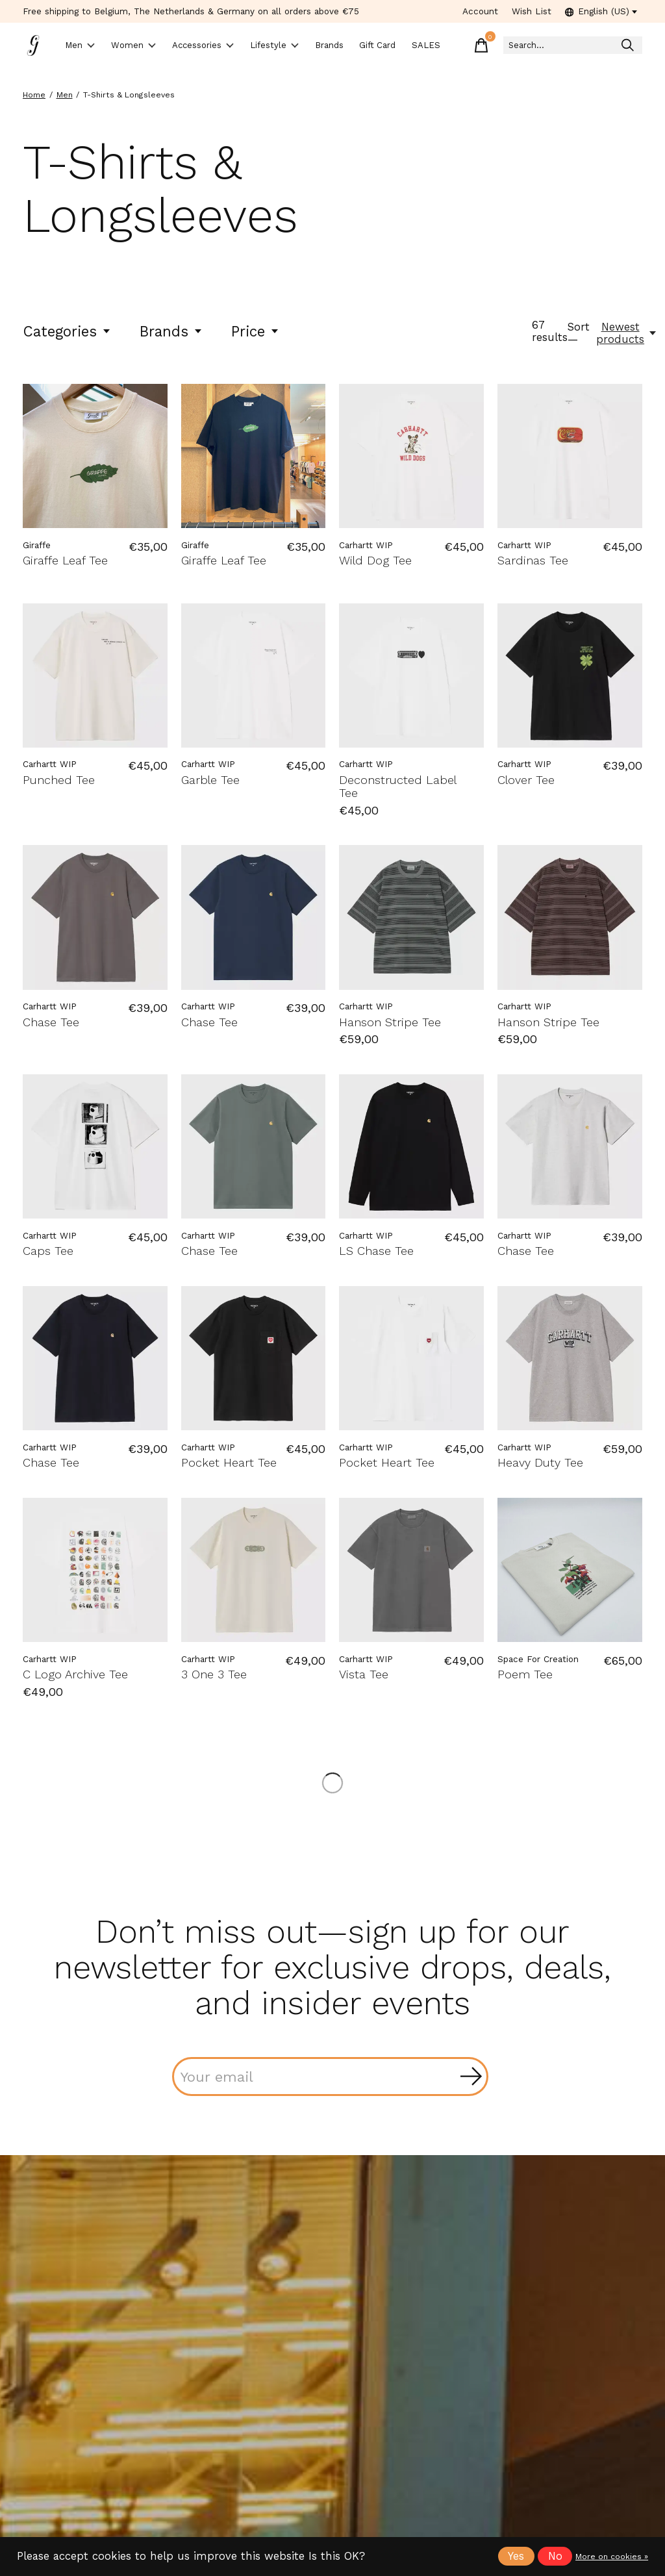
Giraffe (37, 545)
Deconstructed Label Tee (397, 787)
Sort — (579, 334)
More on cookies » (611, 2556)
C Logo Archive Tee (75, 1675)
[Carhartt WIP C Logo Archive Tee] (95, 1570)
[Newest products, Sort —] (627, 334)
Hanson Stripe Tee (390, 1022)
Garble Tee (210, 780)
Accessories (231, 46)
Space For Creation (538, 1659)
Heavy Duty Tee (540, 1463)
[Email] (330, 2076)
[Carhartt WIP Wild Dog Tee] (411, 457)
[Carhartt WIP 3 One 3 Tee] (253, 1570)
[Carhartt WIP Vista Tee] (411, 1570)
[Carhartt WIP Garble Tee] (253, 676)
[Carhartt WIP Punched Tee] (95, 676)
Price (255, 331)
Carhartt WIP (366, 545)
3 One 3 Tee (214, 1675)
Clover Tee (526, 780)
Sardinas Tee (532, 561)
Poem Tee (525, 1675)
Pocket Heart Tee (229, 1463)
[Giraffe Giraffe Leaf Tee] (95, 457)
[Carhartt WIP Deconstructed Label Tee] (411, 676)
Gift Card (433, 45)
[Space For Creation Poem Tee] (569, 1570)
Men (85, 46)
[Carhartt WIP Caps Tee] (95, 1147)
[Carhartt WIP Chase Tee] (95, 918)
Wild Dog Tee (375, 561)
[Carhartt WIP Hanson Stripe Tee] (411, 918)
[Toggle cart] (525, 45)
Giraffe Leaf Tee (65, 561)
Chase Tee (51, 1022)
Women (148, 46)
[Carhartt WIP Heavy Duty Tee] (569, 1359)
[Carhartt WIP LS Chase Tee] (411, 1147)
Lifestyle (316, 46)
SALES (483, 46)
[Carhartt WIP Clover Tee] (569, 676)
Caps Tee (48, 1251)
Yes (516, 2556)
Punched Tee (59, 780)
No (555, 2556)
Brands (382, 46)
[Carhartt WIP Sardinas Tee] (569, 457)
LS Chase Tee (376, 1251)
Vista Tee (363, 1675)
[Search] (594, 45)
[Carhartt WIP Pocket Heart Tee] (253, 1359)
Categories (67, 331)
